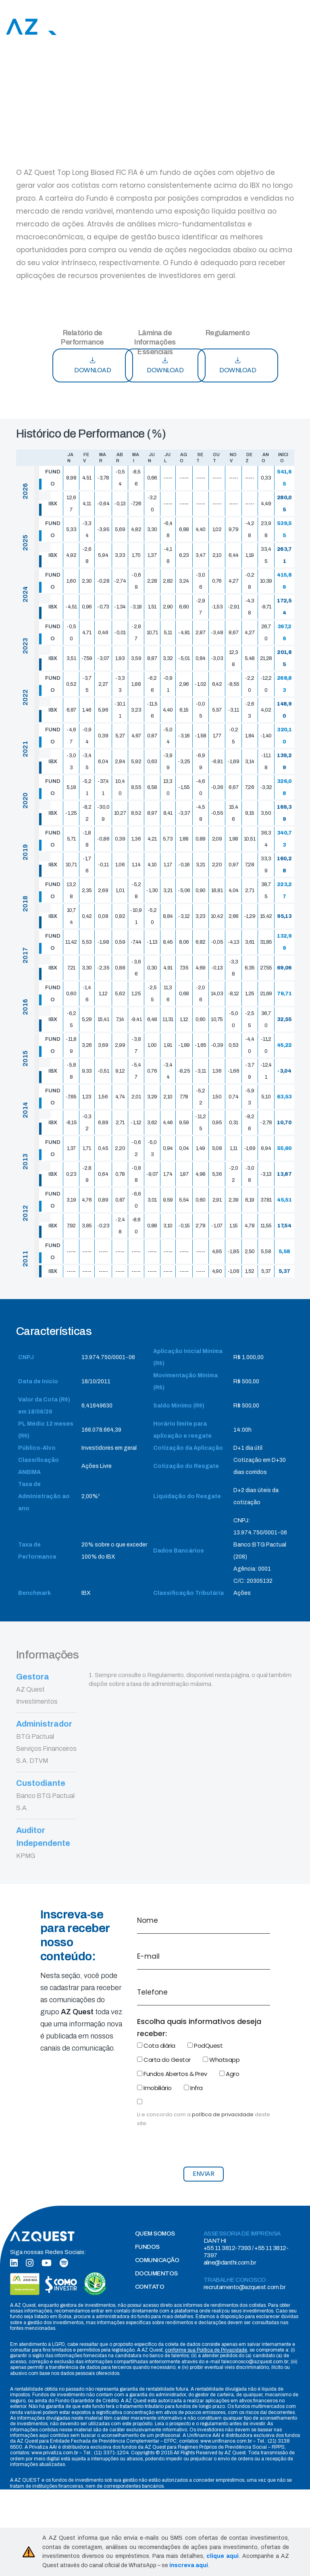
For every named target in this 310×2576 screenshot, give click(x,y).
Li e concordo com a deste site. (203, 2119)
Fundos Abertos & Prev (172, 2074)
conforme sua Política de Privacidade (206, 2350)
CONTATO (149, 2286)
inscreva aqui (188, 2565)
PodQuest (205, 2045)
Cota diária (156, 2045)
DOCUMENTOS (156, 2273)
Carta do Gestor (164, 2059)
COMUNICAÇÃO (157, 2260)
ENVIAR (203, 2173)
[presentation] (198, 2143)
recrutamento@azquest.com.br (245, 2287)
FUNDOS (147, 2247)
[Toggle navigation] (299, 27)
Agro (229, 2074)
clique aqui (222, 2556)
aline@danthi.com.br (230, 2262)
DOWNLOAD (92, 365)
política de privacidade (223, 2114)
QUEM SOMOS (155, 2233)
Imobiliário (154, 2088)
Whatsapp (221, 2059)
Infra (193, 2088)
